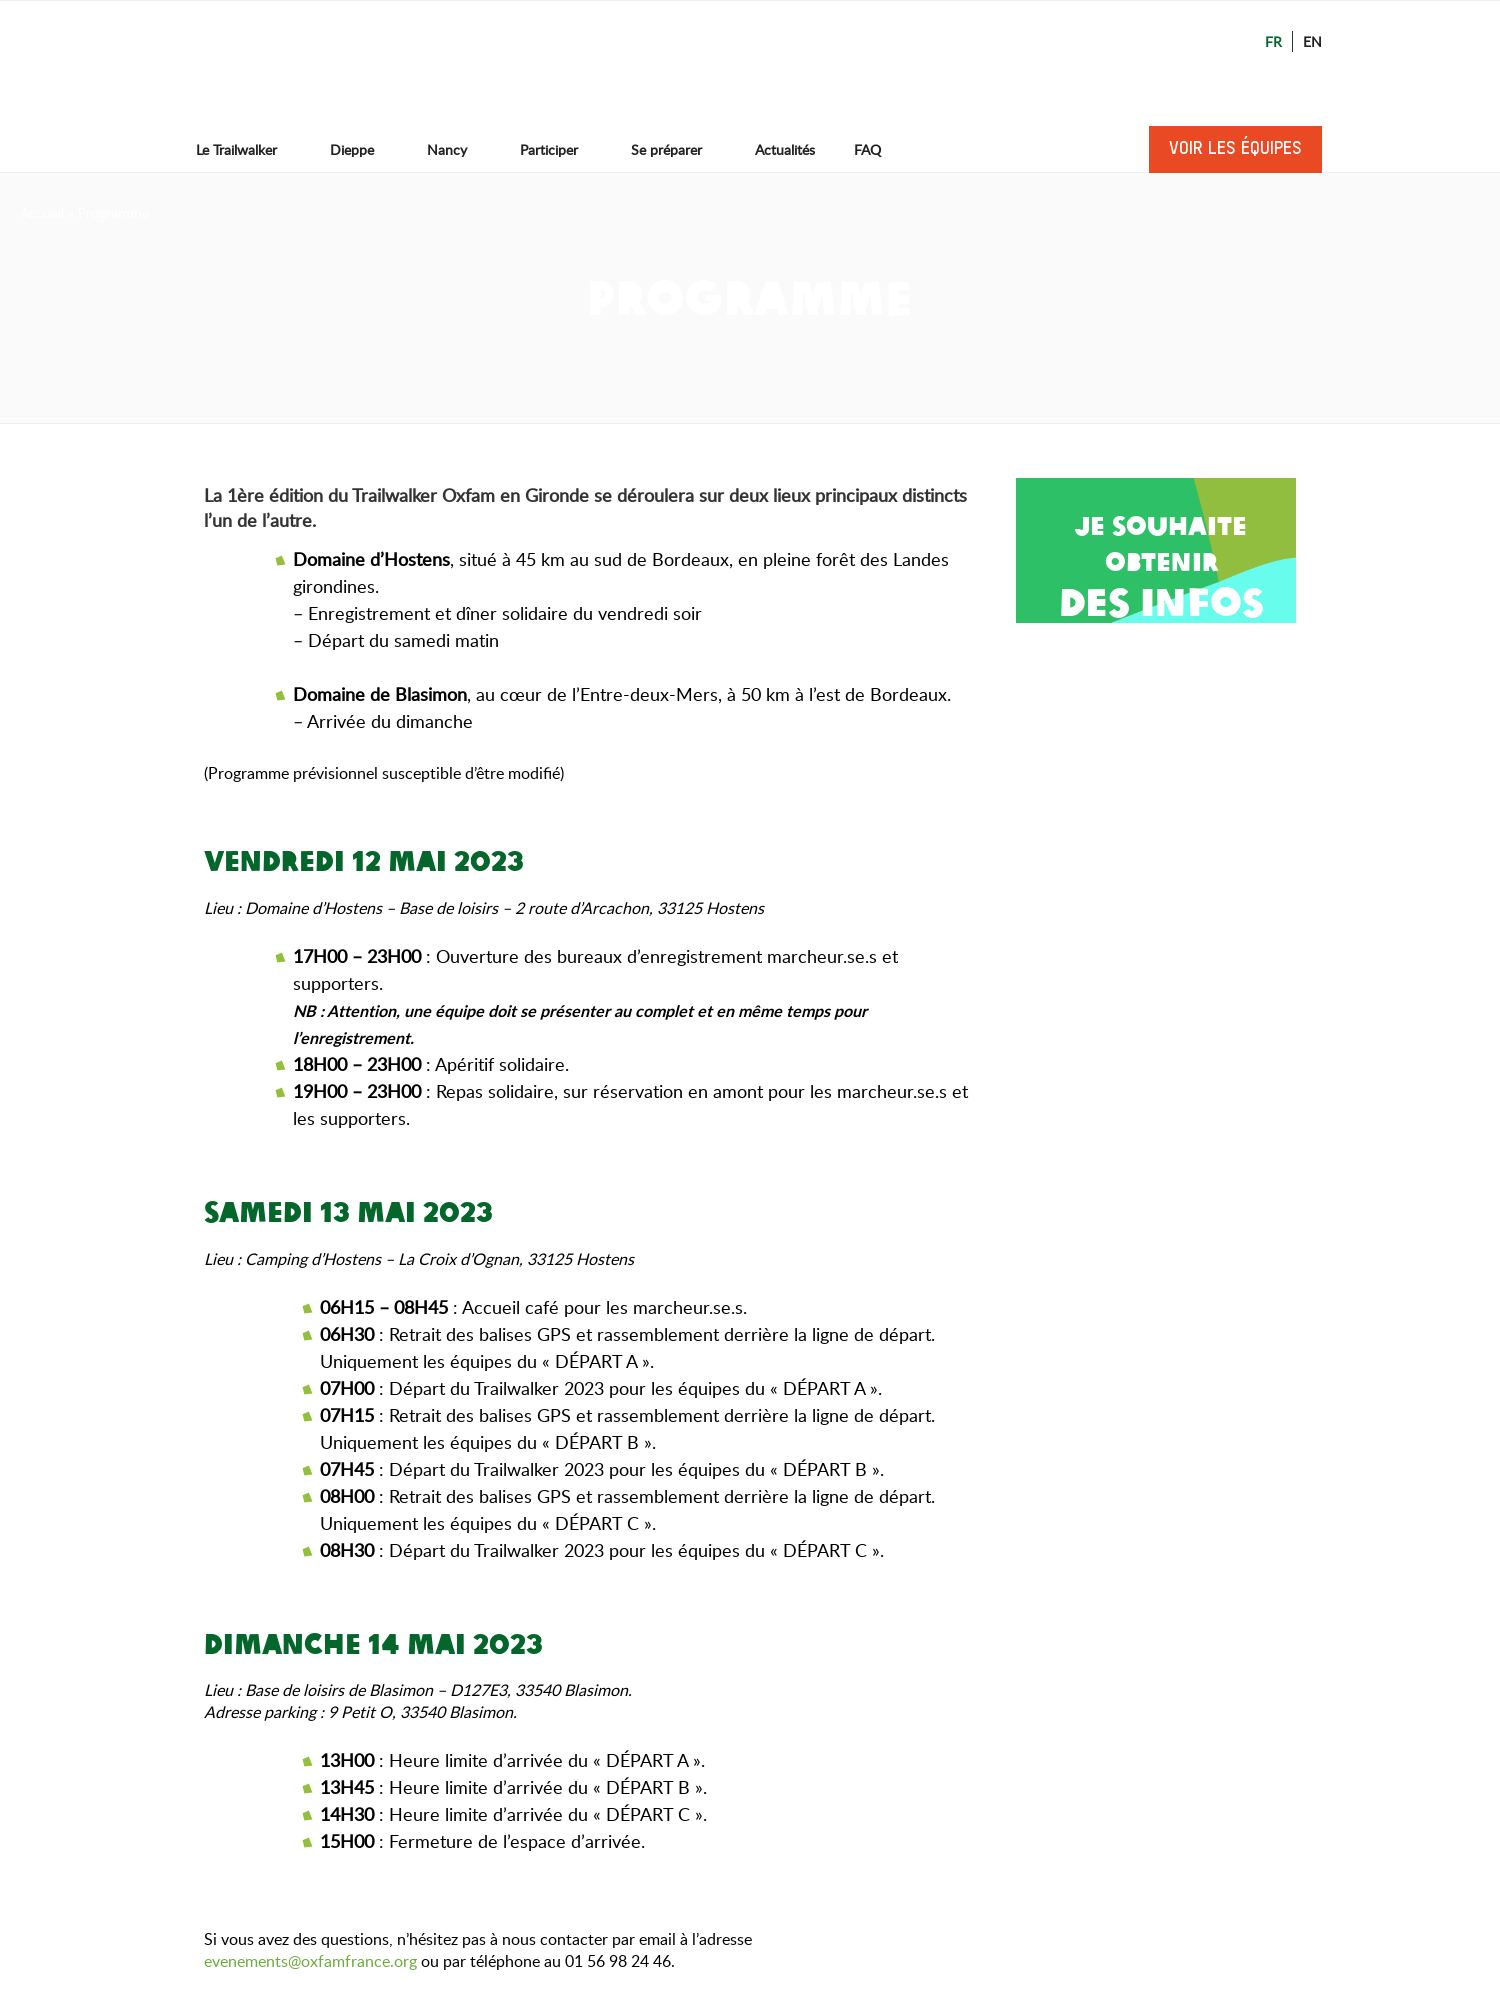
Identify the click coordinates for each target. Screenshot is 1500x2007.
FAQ (867, 149)
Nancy (456, 149)
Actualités (785, 149)
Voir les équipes (1235, 149)
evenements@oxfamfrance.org (310, 1961)
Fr (1273, 41)
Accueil (42, 212)
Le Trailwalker (246, 149)
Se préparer (676, 149)
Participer (558, 149)
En (1312, 41)
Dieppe (361, 149)
